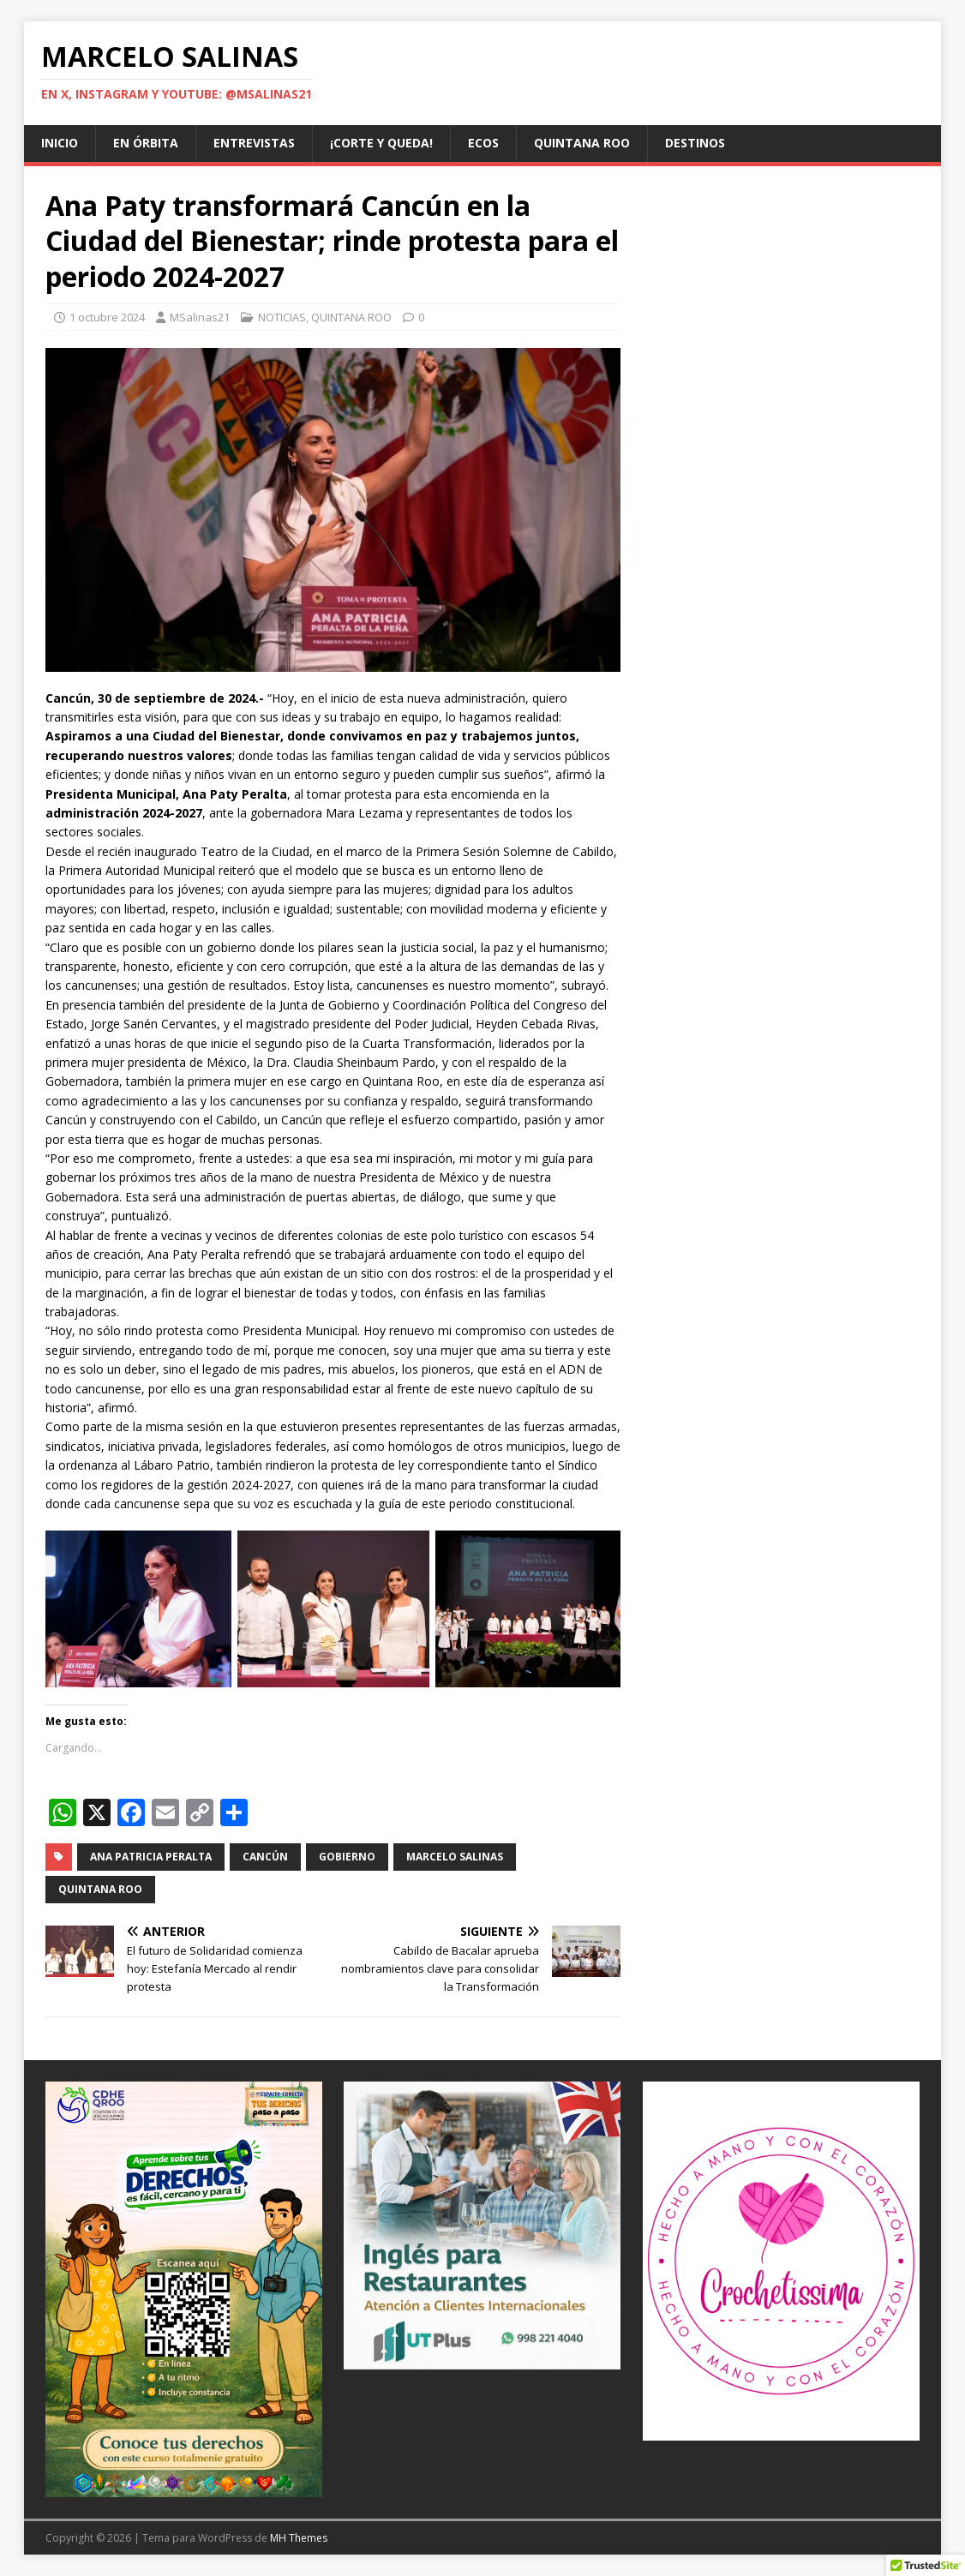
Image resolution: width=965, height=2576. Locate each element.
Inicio (59, 143)
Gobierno (347, 1856)
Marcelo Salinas (454, 1856)
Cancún (265, 1856)
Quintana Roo (100, 1889)
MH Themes (298, 2538)
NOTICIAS (282, 317)
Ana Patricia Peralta (151, 1856)
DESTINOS (695, 143)
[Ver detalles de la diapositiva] (183, 2289)
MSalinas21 (200, 317)
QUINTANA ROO (582, 143)
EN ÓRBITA (145, 143)
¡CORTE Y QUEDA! (381, 143)
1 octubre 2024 (107, 317)
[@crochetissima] (781, 2261)
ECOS (483, 143)
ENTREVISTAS (254, 143)
